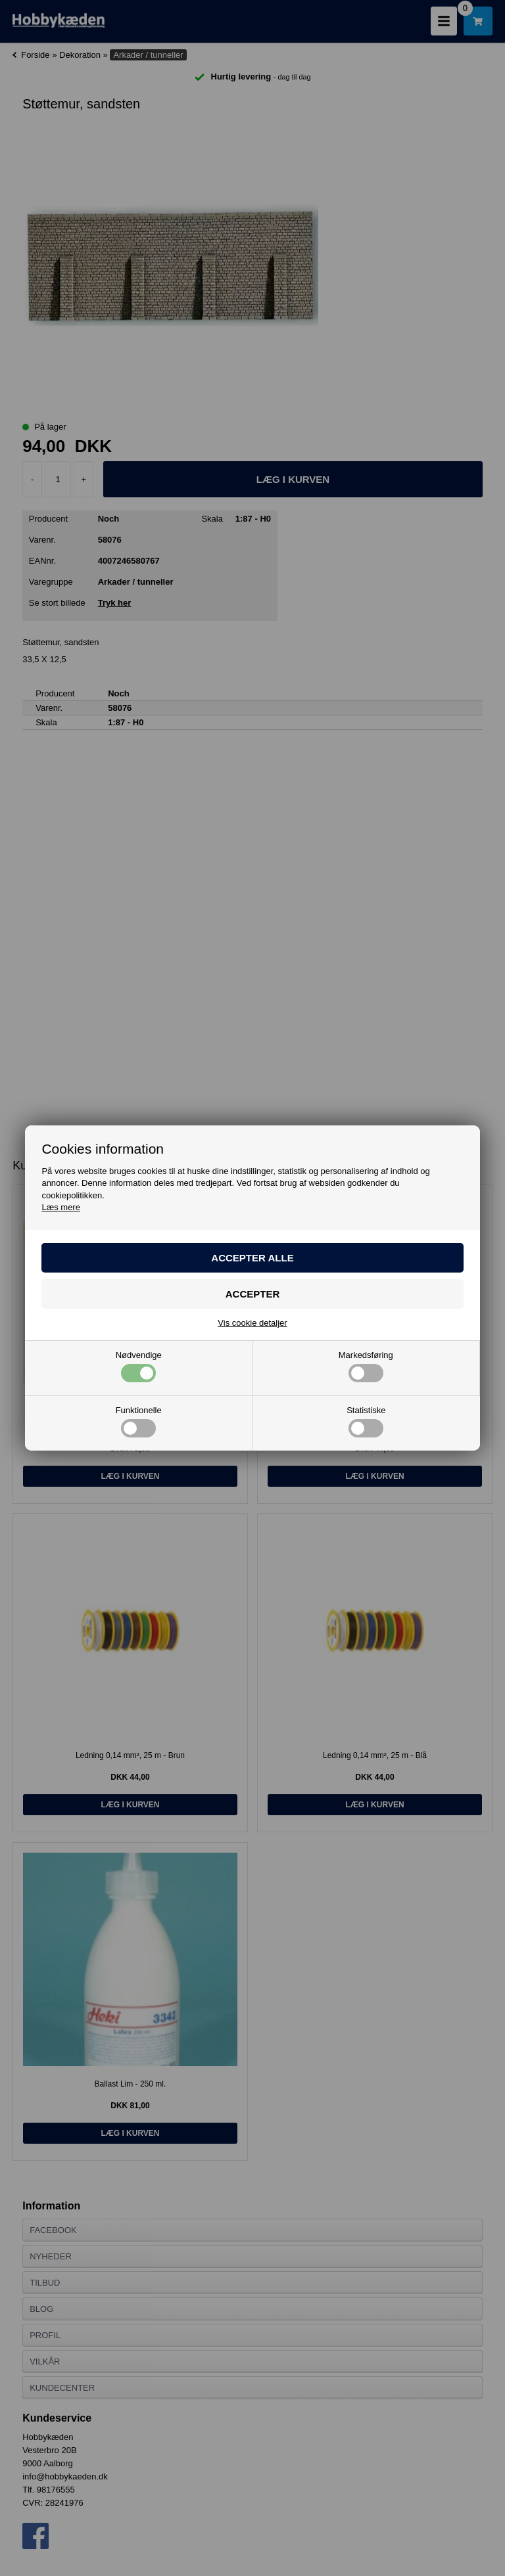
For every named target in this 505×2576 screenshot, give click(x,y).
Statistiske (366, 1421)
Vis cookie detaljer (252, 1323)
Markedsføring (366, 1366)
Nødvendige (139, 1366)
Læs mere (60, 1207)
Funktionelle (139, 1421)
